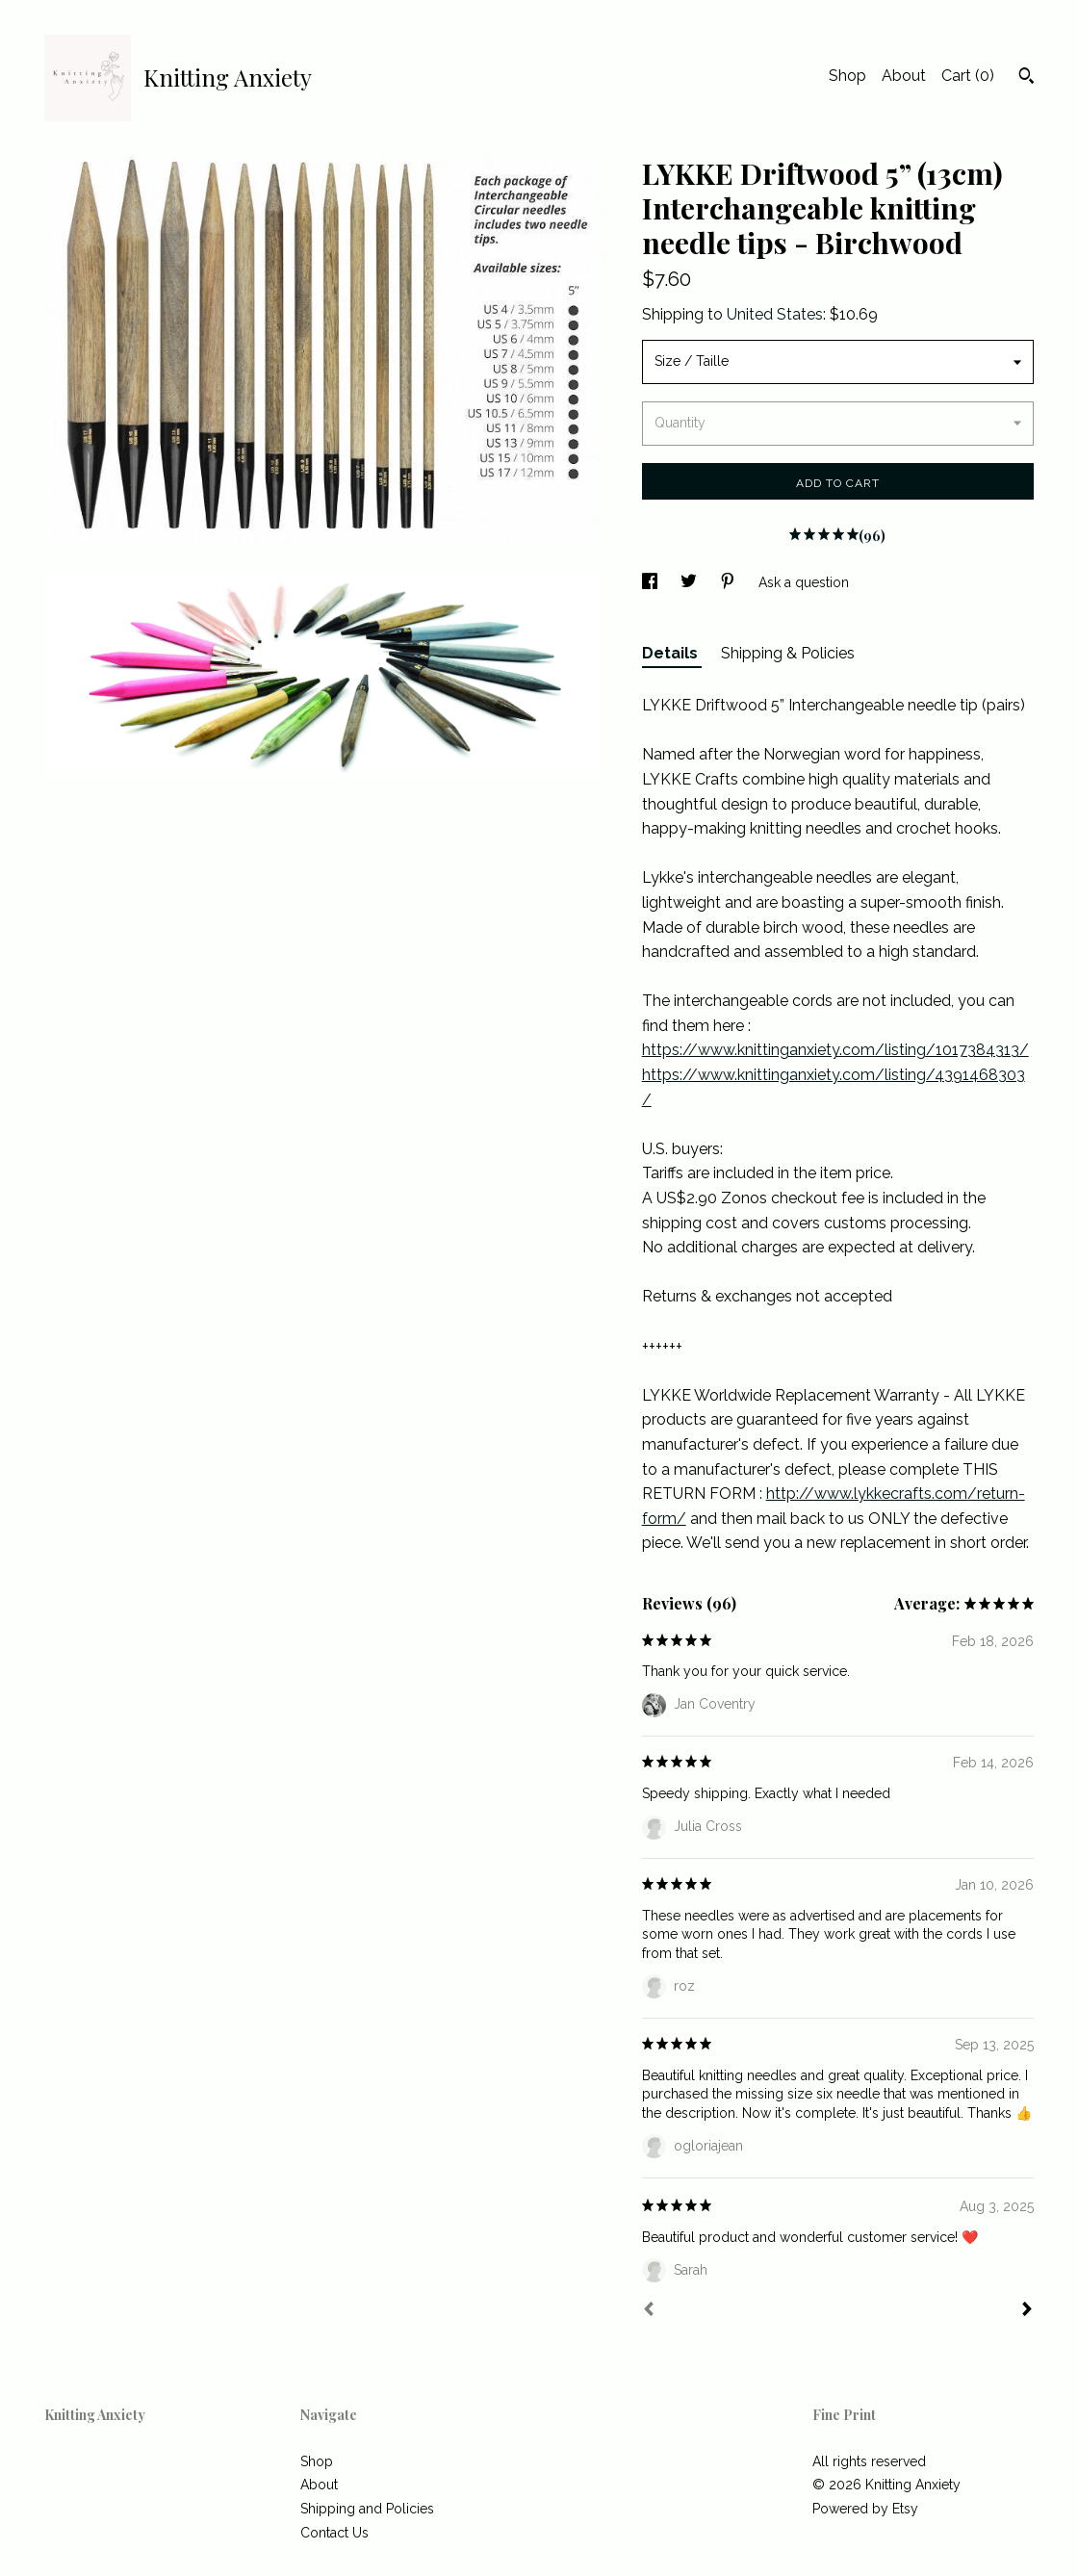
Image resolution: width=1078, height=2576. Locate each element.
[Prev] (648, 2311)
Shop (847, 75)
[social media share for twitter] (690, 582)
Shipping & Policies (788, 653)
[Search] (1026, 78)
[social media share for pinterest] (729, 582)
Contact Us (334, 2532)
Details (672, 653)
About (904, 75)
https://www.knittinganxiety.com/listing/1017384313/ (835, 1050)
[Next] (1027, 2311)
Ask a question (803, 582)
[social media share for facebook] (651, 582)
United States (775, 314)
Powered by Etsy (865, 2508)
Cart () (967, 75)
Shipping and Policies (367, 2508)
